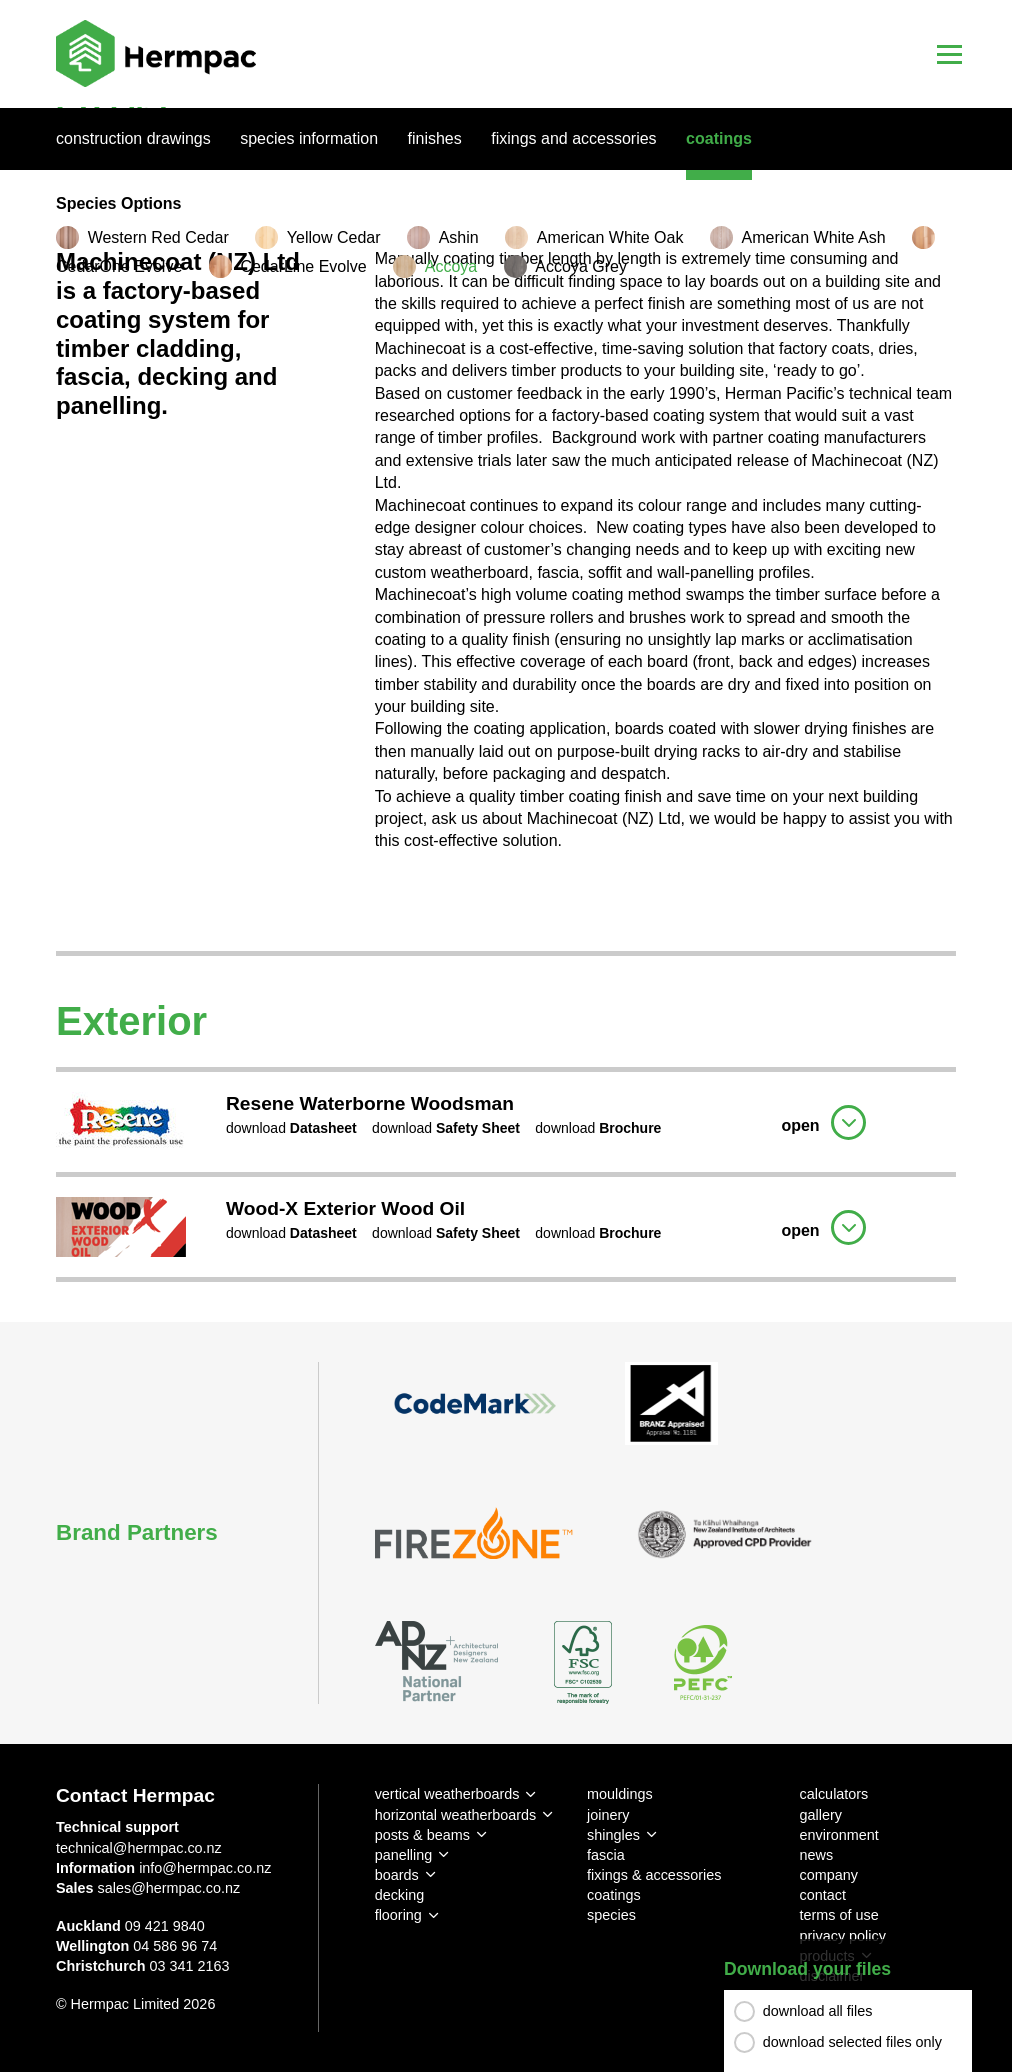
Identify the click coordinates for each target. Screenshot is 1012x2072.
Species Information (309, 138)
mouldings (620, 1794)
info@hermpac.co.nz (205, 1868)
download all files (818, 2011)
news (817, 1855)
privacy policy (843, 1936)
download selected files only (852, 2042)
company (829, 1875)
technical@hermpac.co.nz (139, 1848)
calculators (834, 1794)
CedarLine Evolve (303, 266)
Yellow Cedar (334, 237)
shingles (613, 1835)
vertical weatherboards (447, 1794)
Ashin (459, 237)
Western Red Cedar (158, 237)
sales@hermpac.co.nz (169, 1888)
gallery (821, 1815)
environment (839, 1835)
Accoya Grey (581, 266)
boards (397, 1875)
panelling (404, 1855)
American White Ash (814, 237)
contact (823, 1895)
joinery (608, 1815)
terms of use (839, 1915)
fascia (606, 1855)
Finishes (435, 138)
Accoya (451, 266)
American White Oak (610, 237)
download (291, 1128)
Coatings (719, 138)
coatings (614, 1895)
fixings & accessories (654, 1875)
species (611, 1915)
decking (400, 1895)
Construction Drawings (133, 138)
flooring (398, 1915)
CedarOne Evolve (119, 266)
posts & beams (422, 1835)
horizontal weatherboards (456, 1815)
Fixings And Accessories (573, 138)
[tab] (506, 1119)
